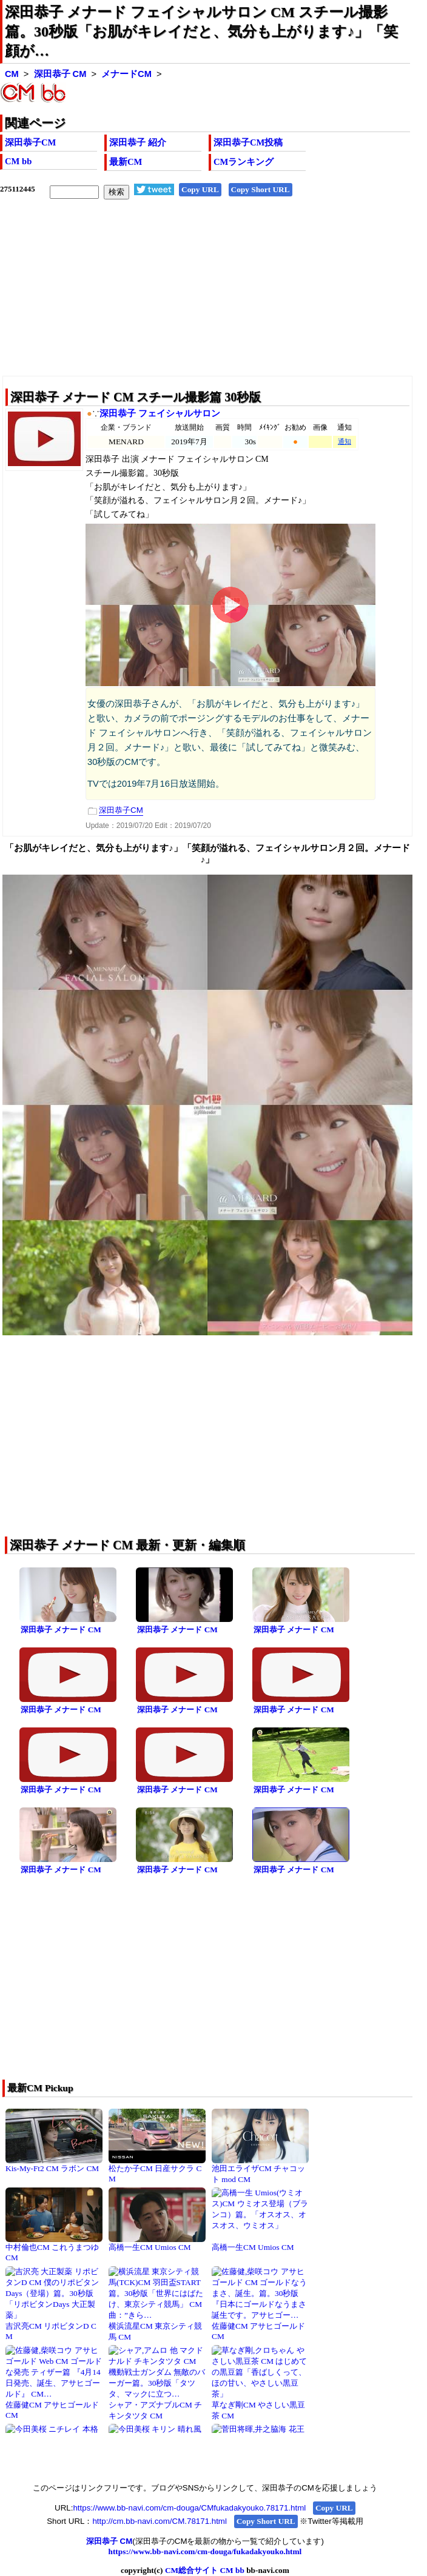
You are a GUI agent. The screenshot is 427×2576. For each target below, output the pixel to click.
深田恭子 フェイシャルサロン (159, 413)
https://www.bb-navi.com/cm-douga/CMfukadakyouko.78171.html (189, 2507)
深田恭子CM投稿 (248, 142)
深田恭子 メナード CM (61, 1629)
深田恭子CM (30, 142)
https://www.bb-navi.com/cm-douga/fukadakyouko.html (205, 2551)
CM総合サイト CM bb (204, 2570)
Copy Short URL (260, 189)
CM (12, 74)
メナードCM (126, 74)
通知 (344, 441)
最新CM (125, 162)
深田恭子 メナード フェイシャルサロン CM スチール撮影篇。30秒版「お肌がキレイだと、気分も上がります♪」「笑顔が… (201, 31)
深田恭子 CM (60, 74)
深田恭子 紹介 (137, 142)
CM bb (18, 161)
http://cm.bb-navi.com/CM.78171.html (159, 2521)
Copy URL (200, 189)
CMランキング (244, 162)
